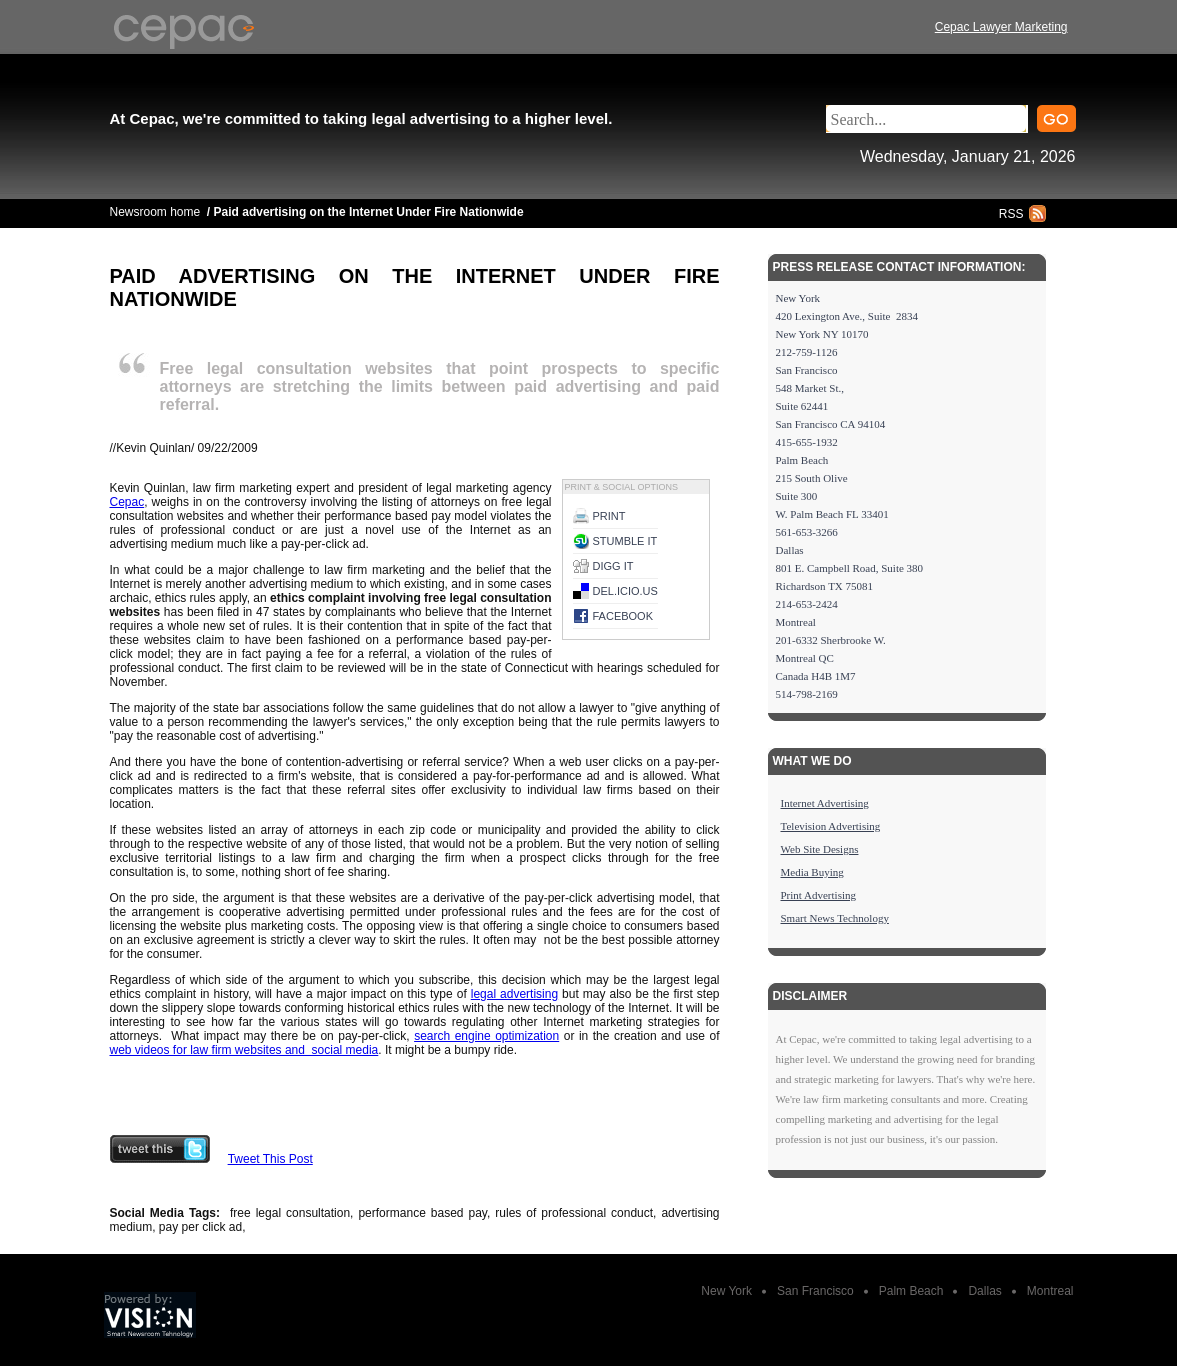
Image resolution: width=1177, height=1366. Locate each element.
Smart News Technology (835, 918)
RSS (1011, 214)
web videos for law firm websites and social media (244, 1050)
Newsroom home (155, 212)
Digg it (613, 566)
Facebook (623, 616)
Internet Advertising (825, 803)
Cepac (127, 502)
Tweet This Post (270, 1159)
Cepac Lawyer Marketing (1001, 27)
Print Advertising (818, 895)
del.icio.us (625, 591)
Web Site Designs (820, 849)
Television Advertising (831, 826)
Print (609, 516)
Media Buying (812, 872)
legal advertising (514, 994)
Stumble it (625, 541)
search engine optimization (486, 1036)
